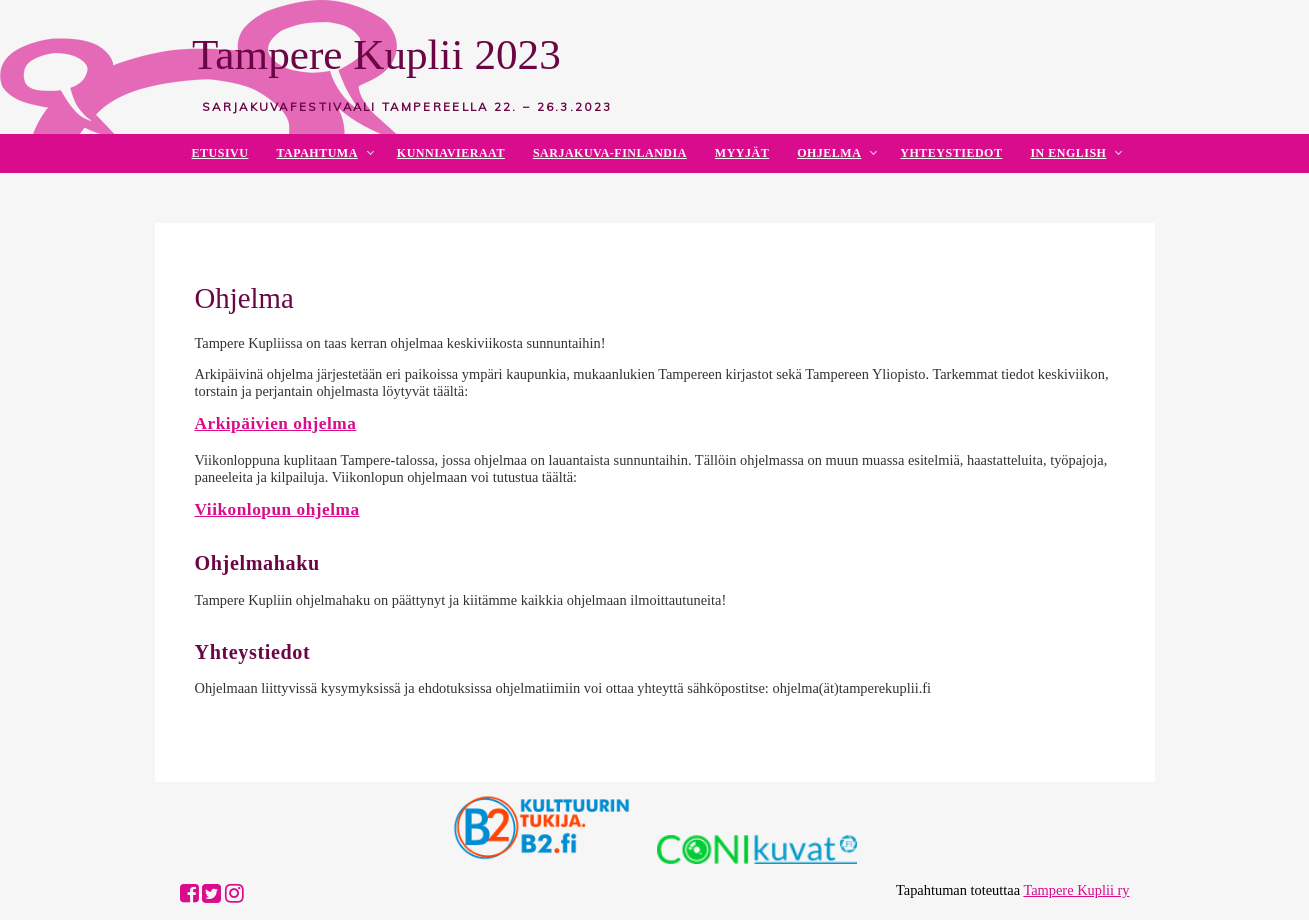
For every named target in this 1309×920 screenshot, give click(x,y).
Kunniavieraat (451, 153)
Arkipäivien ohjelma (276, 423)
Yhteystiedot (951, 153)
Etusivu (220, 153)
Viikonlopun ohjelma (277, 509)
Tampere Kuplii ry (1076, 890)
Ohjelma (829, 153)
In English (1068, 153)
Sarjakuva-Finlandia (610, 153)
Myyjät (742, 153)
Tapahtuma (316, 153)
